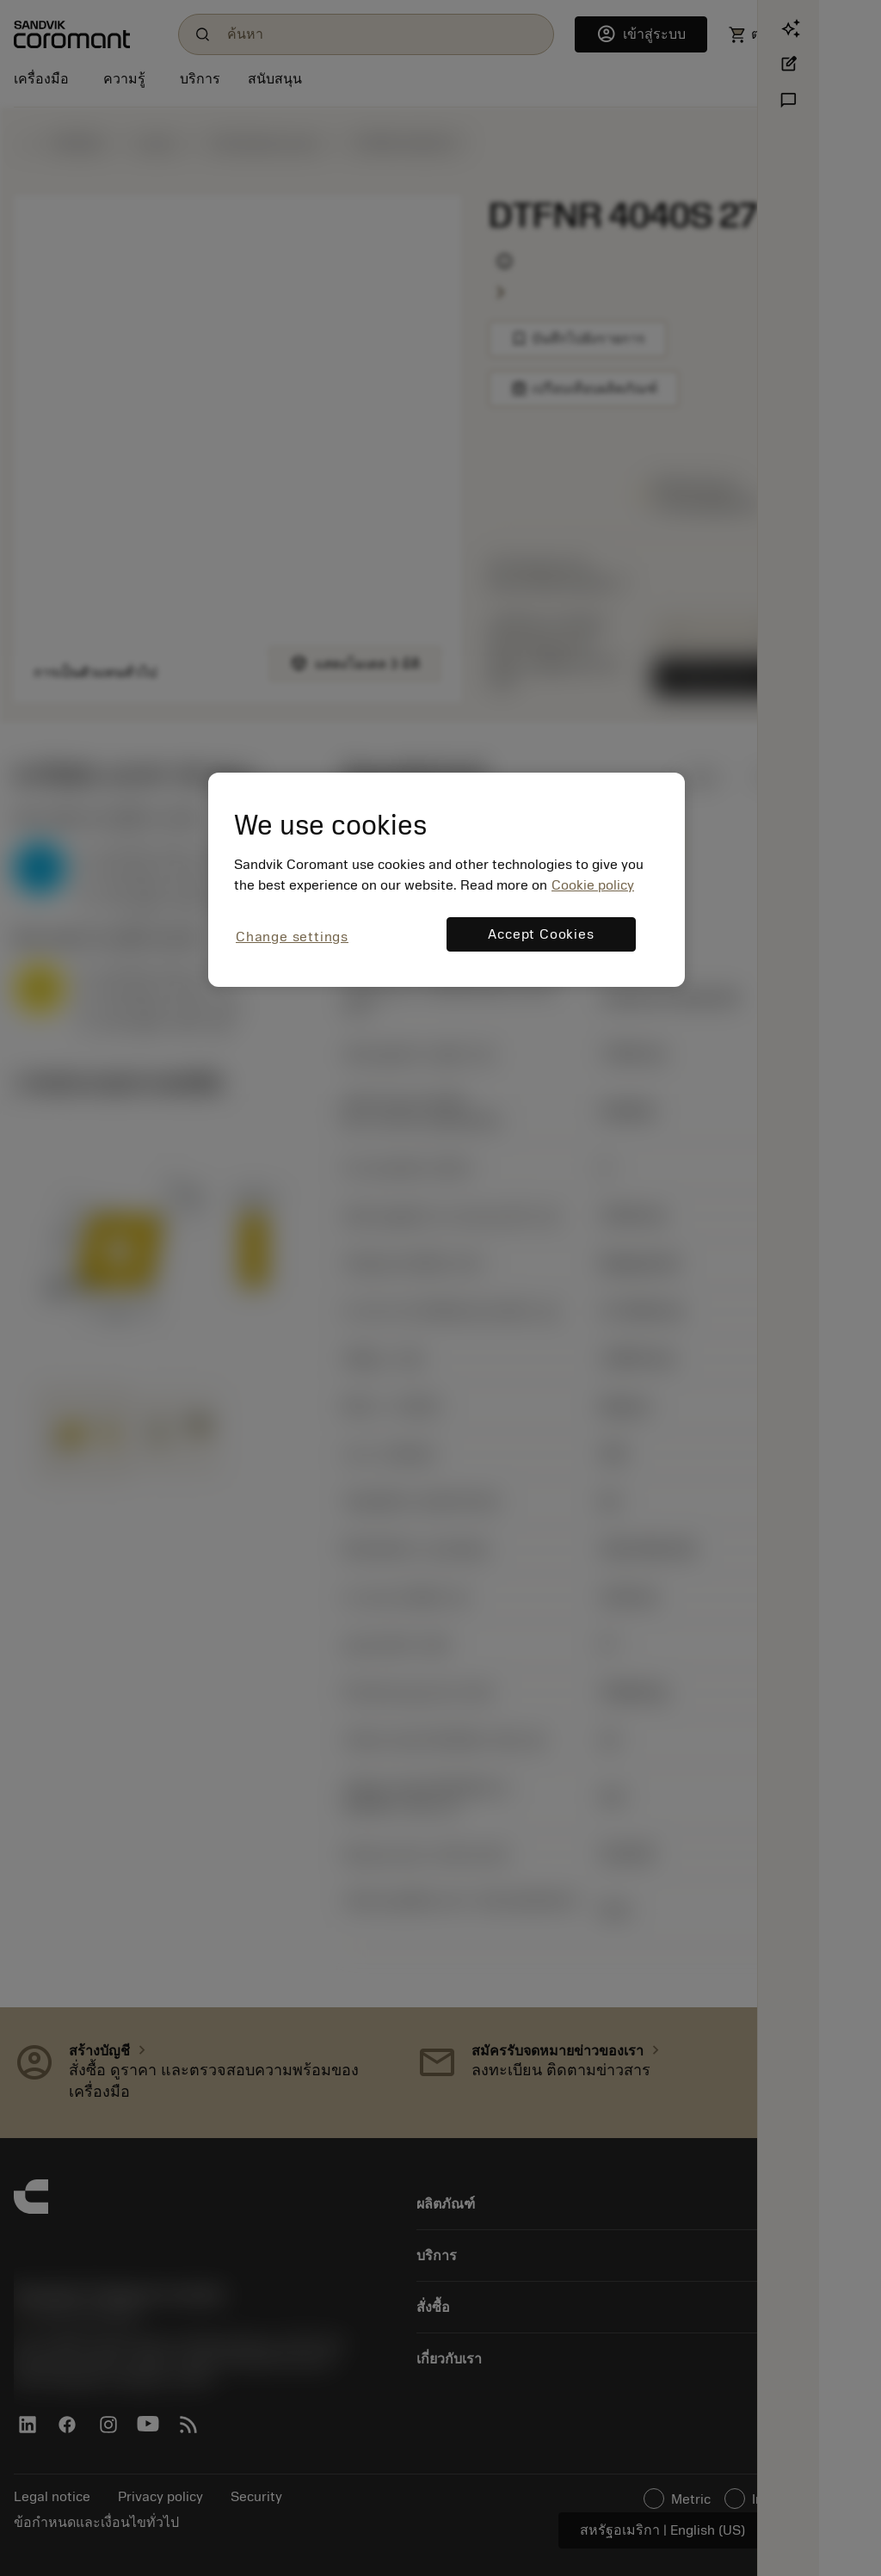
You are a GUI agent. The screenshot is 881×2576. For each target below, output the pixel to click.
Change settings (292, 937)
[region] (446, 880)
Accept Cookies (541, 934)
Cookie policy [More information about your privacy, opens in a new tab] (592, 885)
